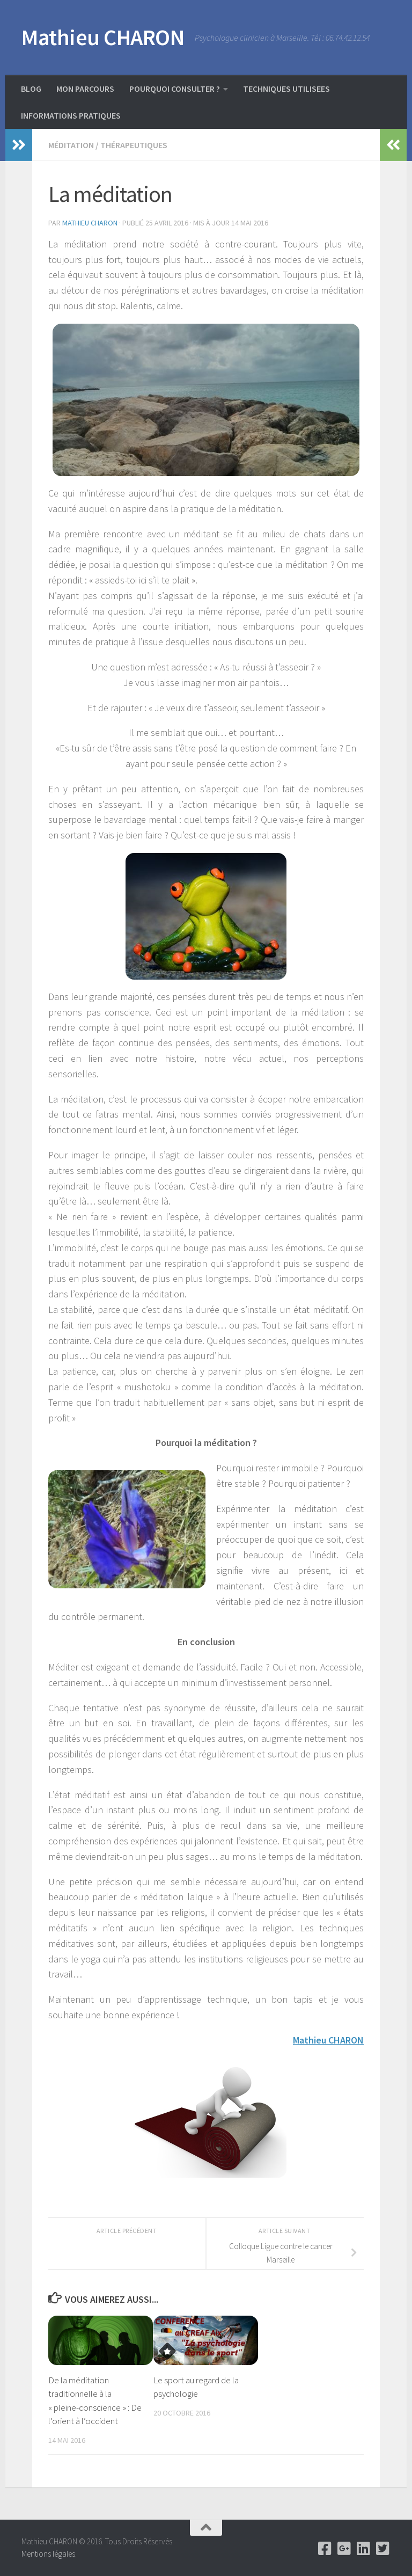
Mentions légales (48, 2554)
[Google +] (344, 2548)
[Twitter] (383, 2548)
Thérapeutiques (133, 145)
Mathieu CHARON (102, 37)
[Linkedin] (363, 2548)
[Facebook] (325, 2548)
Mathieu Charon (89, 223)
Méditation (71, 145)
